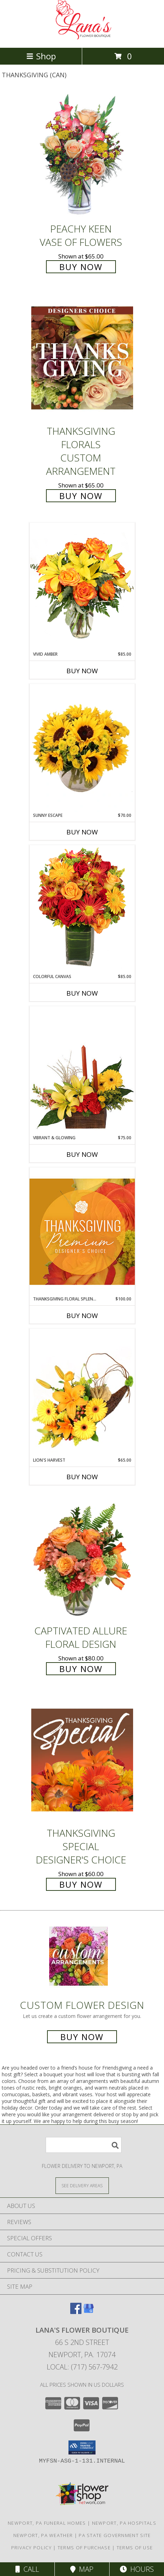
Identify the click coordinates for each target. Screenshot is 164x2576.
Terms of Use (135, 2547)
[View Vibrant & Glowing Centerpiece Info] (82, 1070)
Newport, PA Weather (43, 2535)
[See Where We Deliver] (82, 2185)
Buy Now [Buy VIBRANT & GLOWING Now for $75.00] (82, 1154)
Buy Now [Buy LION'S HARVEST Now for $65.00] (82, 1476)
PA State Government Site (115, 2535)
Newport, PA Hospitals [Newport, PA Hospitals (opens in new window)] (124, 2523)
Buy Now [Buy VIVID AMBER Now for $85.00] (82, 670)
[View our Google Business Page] (88, 2312)
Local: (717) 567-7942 (82, 2367)
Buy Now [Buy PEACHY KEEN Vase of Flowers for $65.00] (81, 267)
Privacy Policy (31, 2547)
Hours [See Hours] (137, 2569)
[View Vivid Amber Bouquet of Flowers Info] (82, 586)
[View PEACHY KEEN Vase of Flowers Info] (82, 155)
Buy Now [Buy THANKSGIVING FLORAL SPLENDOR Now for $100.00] (82, 1315)
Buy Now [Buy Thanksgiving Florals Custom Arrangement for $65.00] (81, 496)
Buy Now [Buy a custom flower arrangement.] (82, 2037)
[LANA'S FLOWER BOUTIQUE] (82, 37)
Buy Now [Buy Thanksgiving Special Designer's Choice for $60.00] (81, 1884)
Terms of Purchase (84, 2547)
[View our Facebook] (75, 2312)
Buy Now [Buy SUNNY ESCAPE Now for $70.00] (82, 832)
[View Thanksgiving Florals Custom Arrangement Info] (82, 357)
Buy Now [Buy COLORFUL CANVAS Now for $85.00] (82, 993)
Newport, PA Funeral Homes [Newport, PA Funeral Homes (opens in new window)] (47, 2523)
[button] (82, 2447)
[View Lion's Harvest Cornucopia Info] (82, 1392)
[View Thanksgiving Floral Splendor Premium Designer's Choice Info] (82, 1231)
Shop (41, 56)
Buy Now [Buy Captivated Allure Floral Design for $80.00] (81, 1668)
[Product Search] (84, 2145)
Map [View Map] (81, 2569)
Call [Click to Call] (27, 2569)
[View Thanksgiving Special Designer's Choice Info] (82, 1760)
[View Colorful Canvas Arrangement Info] (82, 909)
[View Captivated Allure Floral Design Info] (82, 1557)
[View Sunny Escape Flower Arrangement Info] (82, 748)
